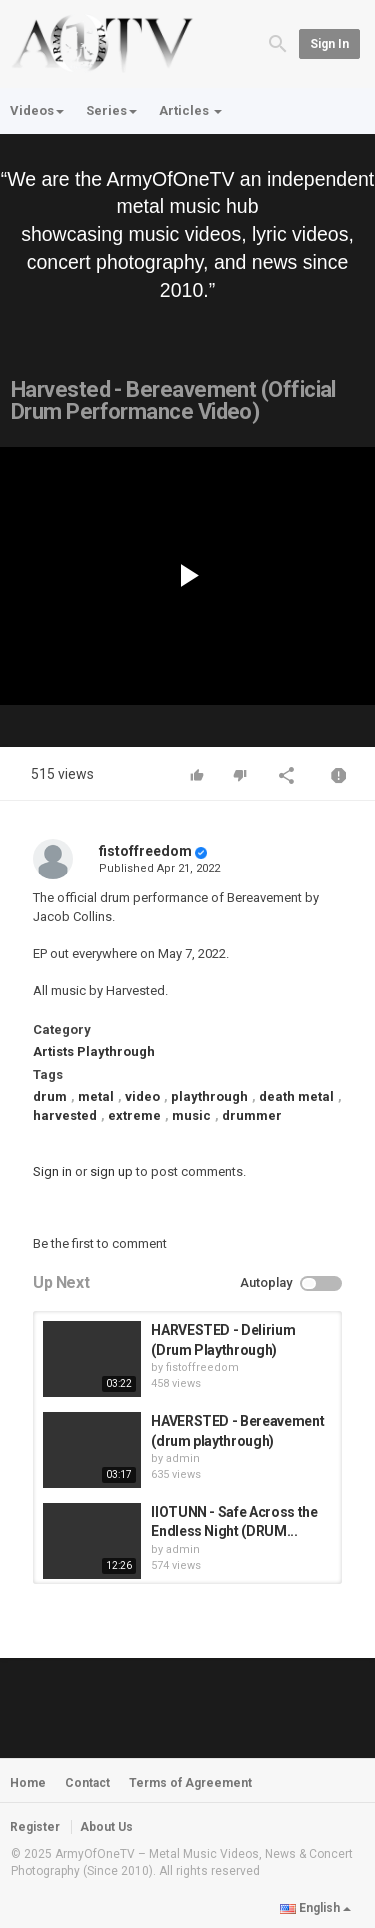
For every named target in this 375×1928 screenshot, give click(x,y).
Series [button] (111, 110)
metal (96, 1096)
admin (183, 1458)
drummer (252, 1115)
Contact (87, 1783)
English (315, 1908)
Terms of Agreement (190, 1783)
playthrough (209, 1096)
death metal (296, 1096)
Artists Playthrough (94, 1051)
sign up (111, 1171)
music (191, 1115)
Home (28, 1783)
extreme (134, 1115)
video (142, 1096)
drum (50, 1096)
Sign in (329, 44)
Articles (190, 110)
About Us (106, 1827)
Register (35, 1827)
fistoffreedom (145, 851)
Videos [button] (37, 110)
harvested (65, 1115)
